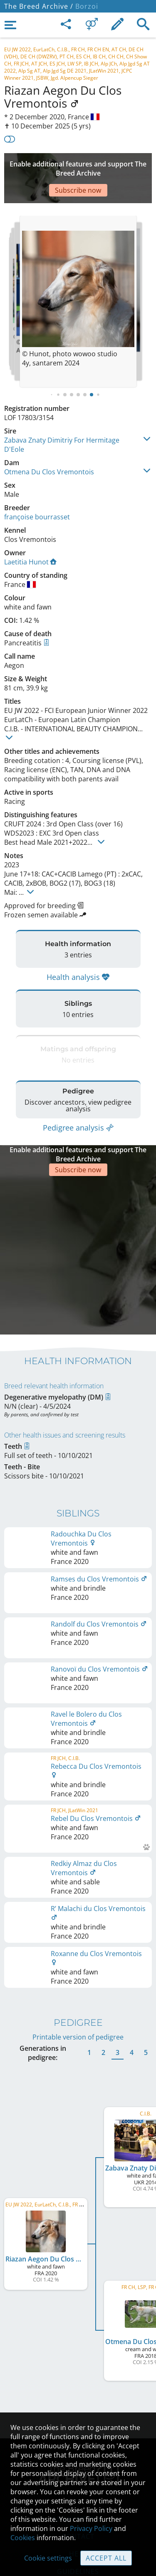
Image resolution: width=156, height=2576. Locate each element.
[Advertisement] (78, 165)
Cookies (22, 2537)
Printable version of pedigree (78, 1950)
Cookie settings (48, 2558)
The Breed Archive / (38, 6)
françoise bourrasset (37, 491)
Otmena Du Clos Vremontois (49, 446)
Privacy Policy (91, 2528)
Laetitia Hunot (30, 536)
